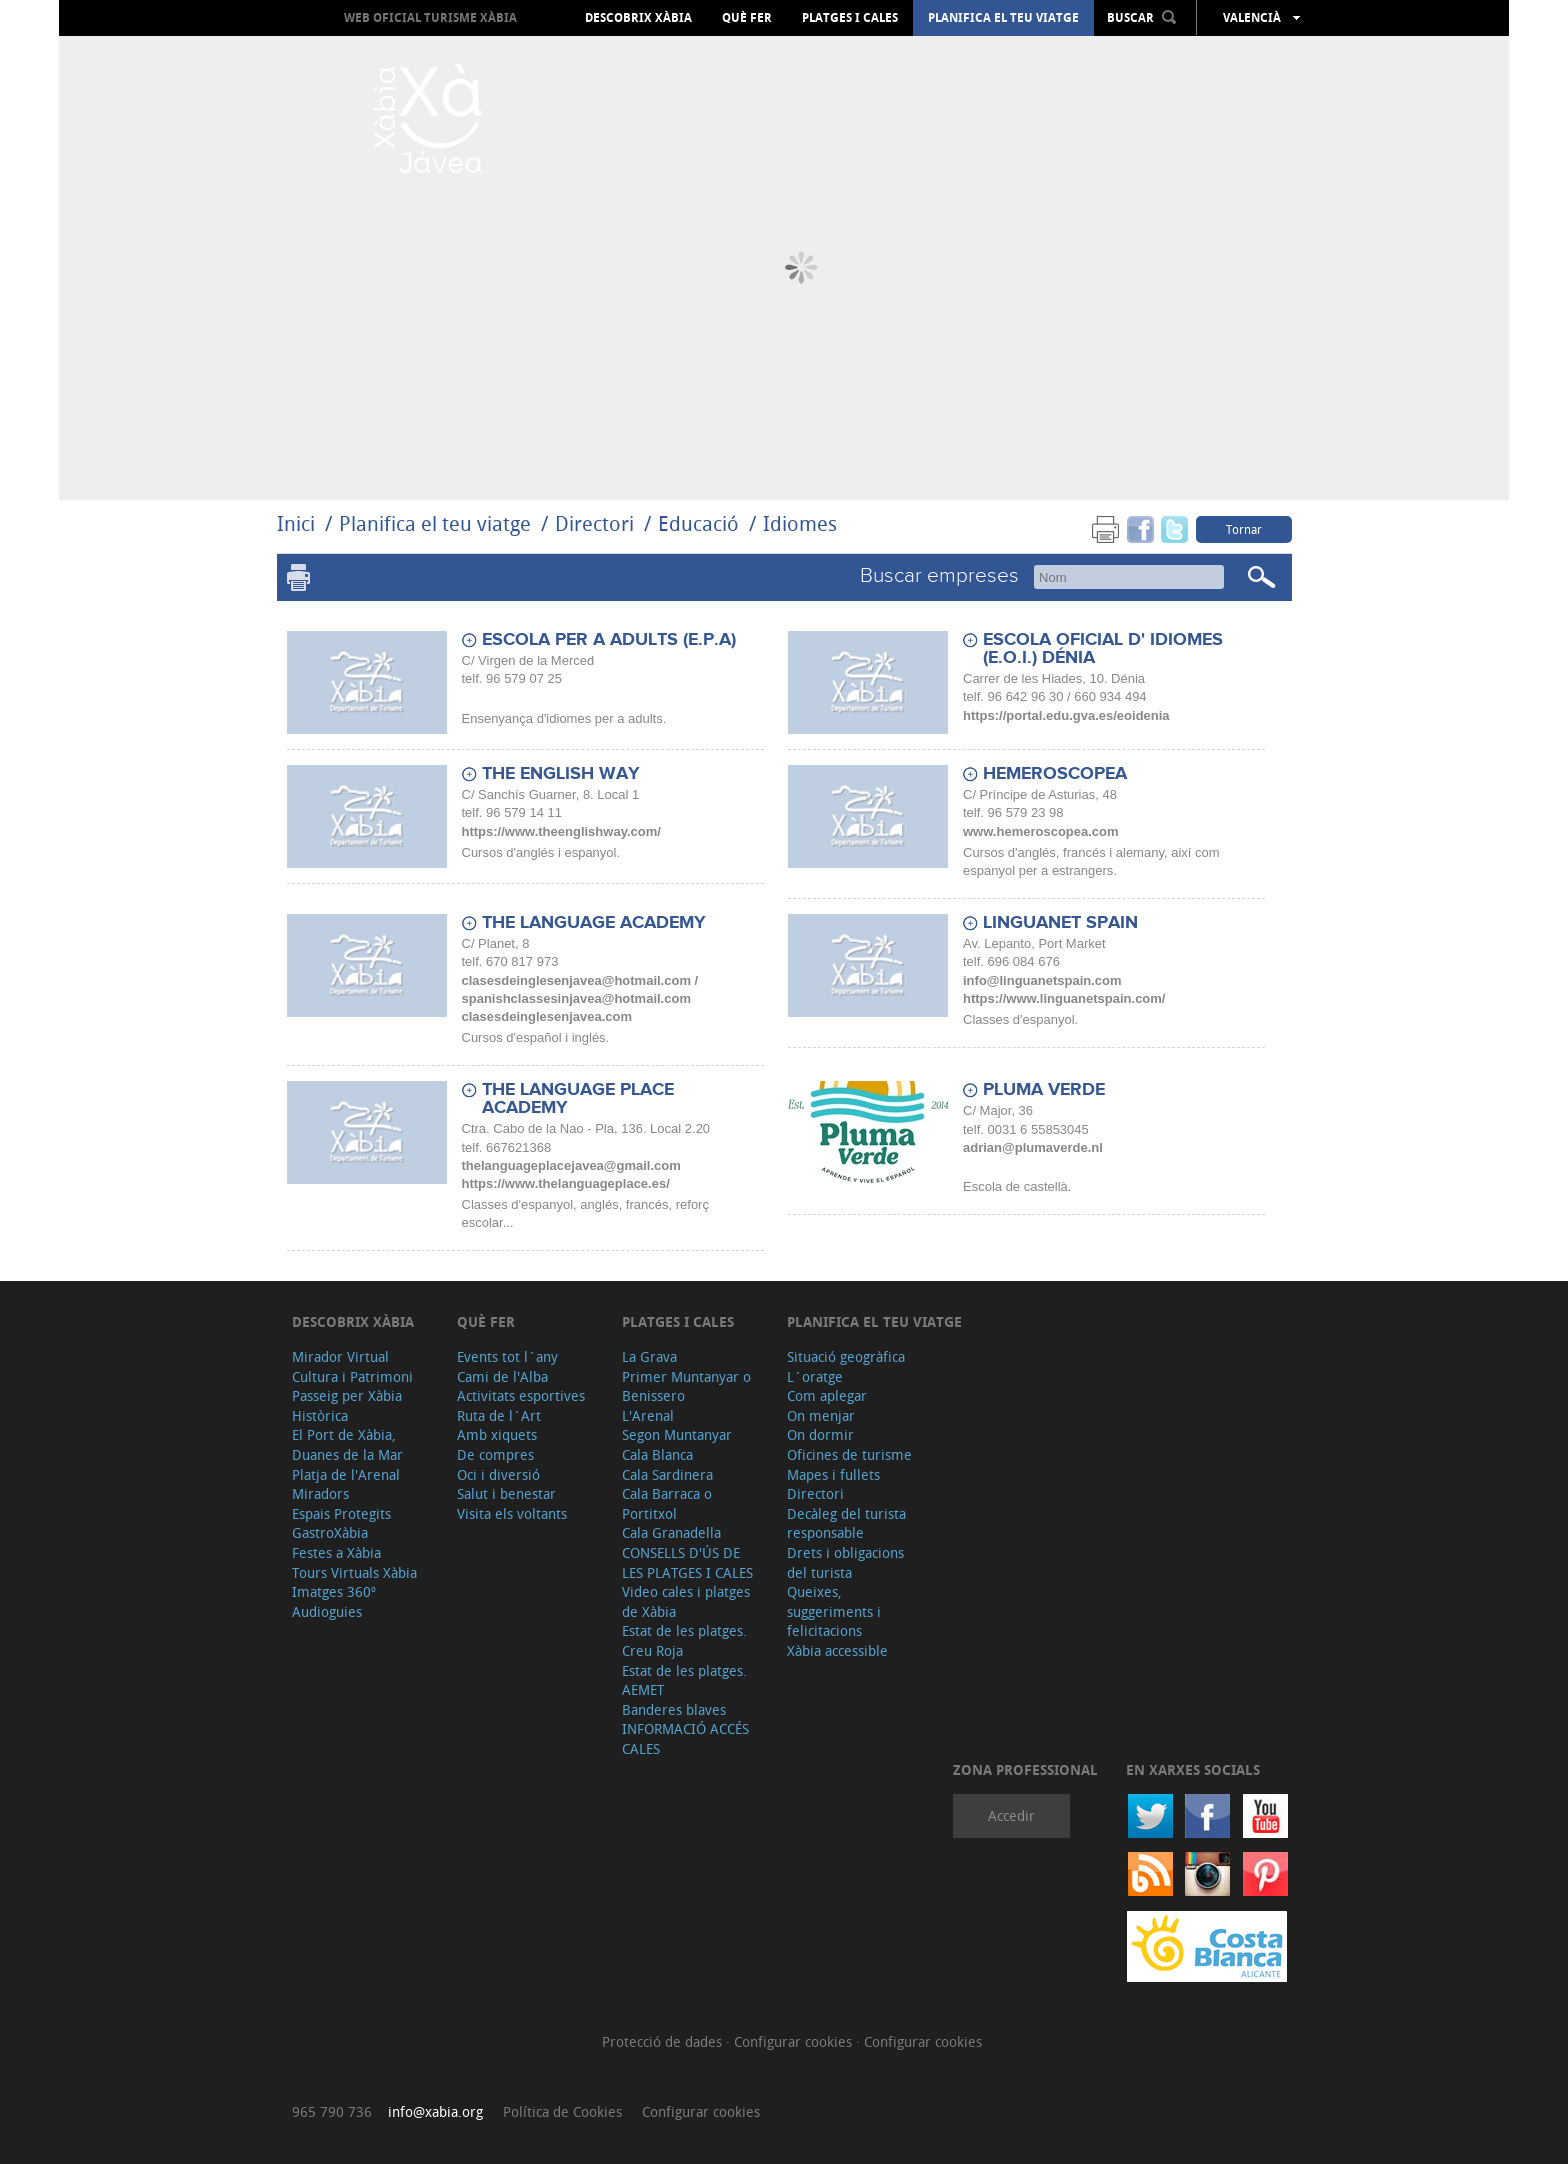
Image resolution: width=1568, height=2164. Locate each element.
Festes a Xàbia (336, 1552)
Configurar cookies (795, 2041)
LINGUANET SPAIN (1060, 923)
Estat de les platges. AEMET (684, 1680)
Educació (698, 523)
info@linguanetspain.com (1042, 980)
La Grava (649, 1356)
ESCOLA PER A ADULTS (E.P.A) (609, 640)
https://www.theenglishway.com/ (561, 831)
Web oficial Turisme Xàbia (430, 17)
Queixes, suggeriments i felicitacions (834, 1611)
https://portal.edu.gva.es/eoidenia (1066, 715)
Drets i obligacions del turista (845, 1562)
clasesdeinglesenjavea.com (547, 1016)
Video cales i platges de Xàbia (686, 1601)
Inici (296, 523)
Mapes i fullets (833, 1474)
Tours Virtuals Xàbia (354, 1572)
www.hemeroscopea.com (1041, 831)
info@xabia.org (435, 2111)
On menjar (821, 1415)
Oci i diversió (498, 1474)
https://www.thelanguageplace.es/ (566, 1183)
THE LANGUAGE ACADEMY (594, 923)
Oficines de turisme (849, 1454)
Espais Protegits (341, 1513)
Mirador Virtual (340, 1356)
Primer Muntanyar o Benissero (686, 1386)
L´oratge (815, 1376)
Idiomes (800, 523)
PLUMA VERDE (1044, 1090)
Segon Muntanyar (677, 1434)
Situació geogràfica (846, 1356)
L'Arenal (648, 1415)
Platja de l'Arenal (346, 1474)
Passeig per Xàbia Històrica (347, 1405)
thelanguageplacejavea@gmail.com (571, 1165)
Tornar (1244, 529)
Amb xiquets (497, 1434)
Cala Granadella (671, 1532)
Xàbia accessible (837, 1650)
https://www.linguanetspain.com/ (1064, 998)
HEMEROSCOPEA (1055, 774)
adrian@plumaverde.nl (1033, 1147)
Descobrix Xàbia (638, 18)
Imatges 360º (334, 1591)
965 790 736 (332, 2111)
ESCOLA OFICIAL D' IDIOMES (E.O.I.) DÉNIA (1103, 649)
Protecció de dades (664, 2041)
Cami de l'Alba (502, 1376)
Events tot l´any (507, 1356)
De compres (495, 1454)
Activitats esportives (521, 1395)
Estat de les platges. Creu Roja (684, 1640)
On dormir (820, 1434)
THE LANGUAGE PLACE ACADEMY (578, 1099)
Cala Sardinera (667, 1474)
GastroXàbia (330, 1532)
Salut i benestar (506, 1493)
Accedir (1011, 1815)
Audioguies (327, 1611)
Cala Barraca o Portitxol (667, 1503)
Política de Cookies (562, 2111)
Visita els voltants (512, 1513)
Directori (597, 523)
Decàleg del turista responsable (846, 1523)
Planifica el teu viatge (1003, 18)
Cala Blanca (657, 1454)
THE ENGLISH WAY (561, 774)
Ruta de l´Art (499, 1415)
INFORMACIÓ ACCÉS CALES (685, 1738)
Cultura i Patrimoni (352, 1376)
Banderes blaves (674, 1709)
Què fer (747, 18)
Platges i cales (850, 18)
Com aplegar (827, 1395)
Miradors (320, 1493)
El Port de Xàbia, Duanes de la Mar (347, 1444)
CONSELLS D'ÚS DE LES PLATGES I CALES (687, 1562)
